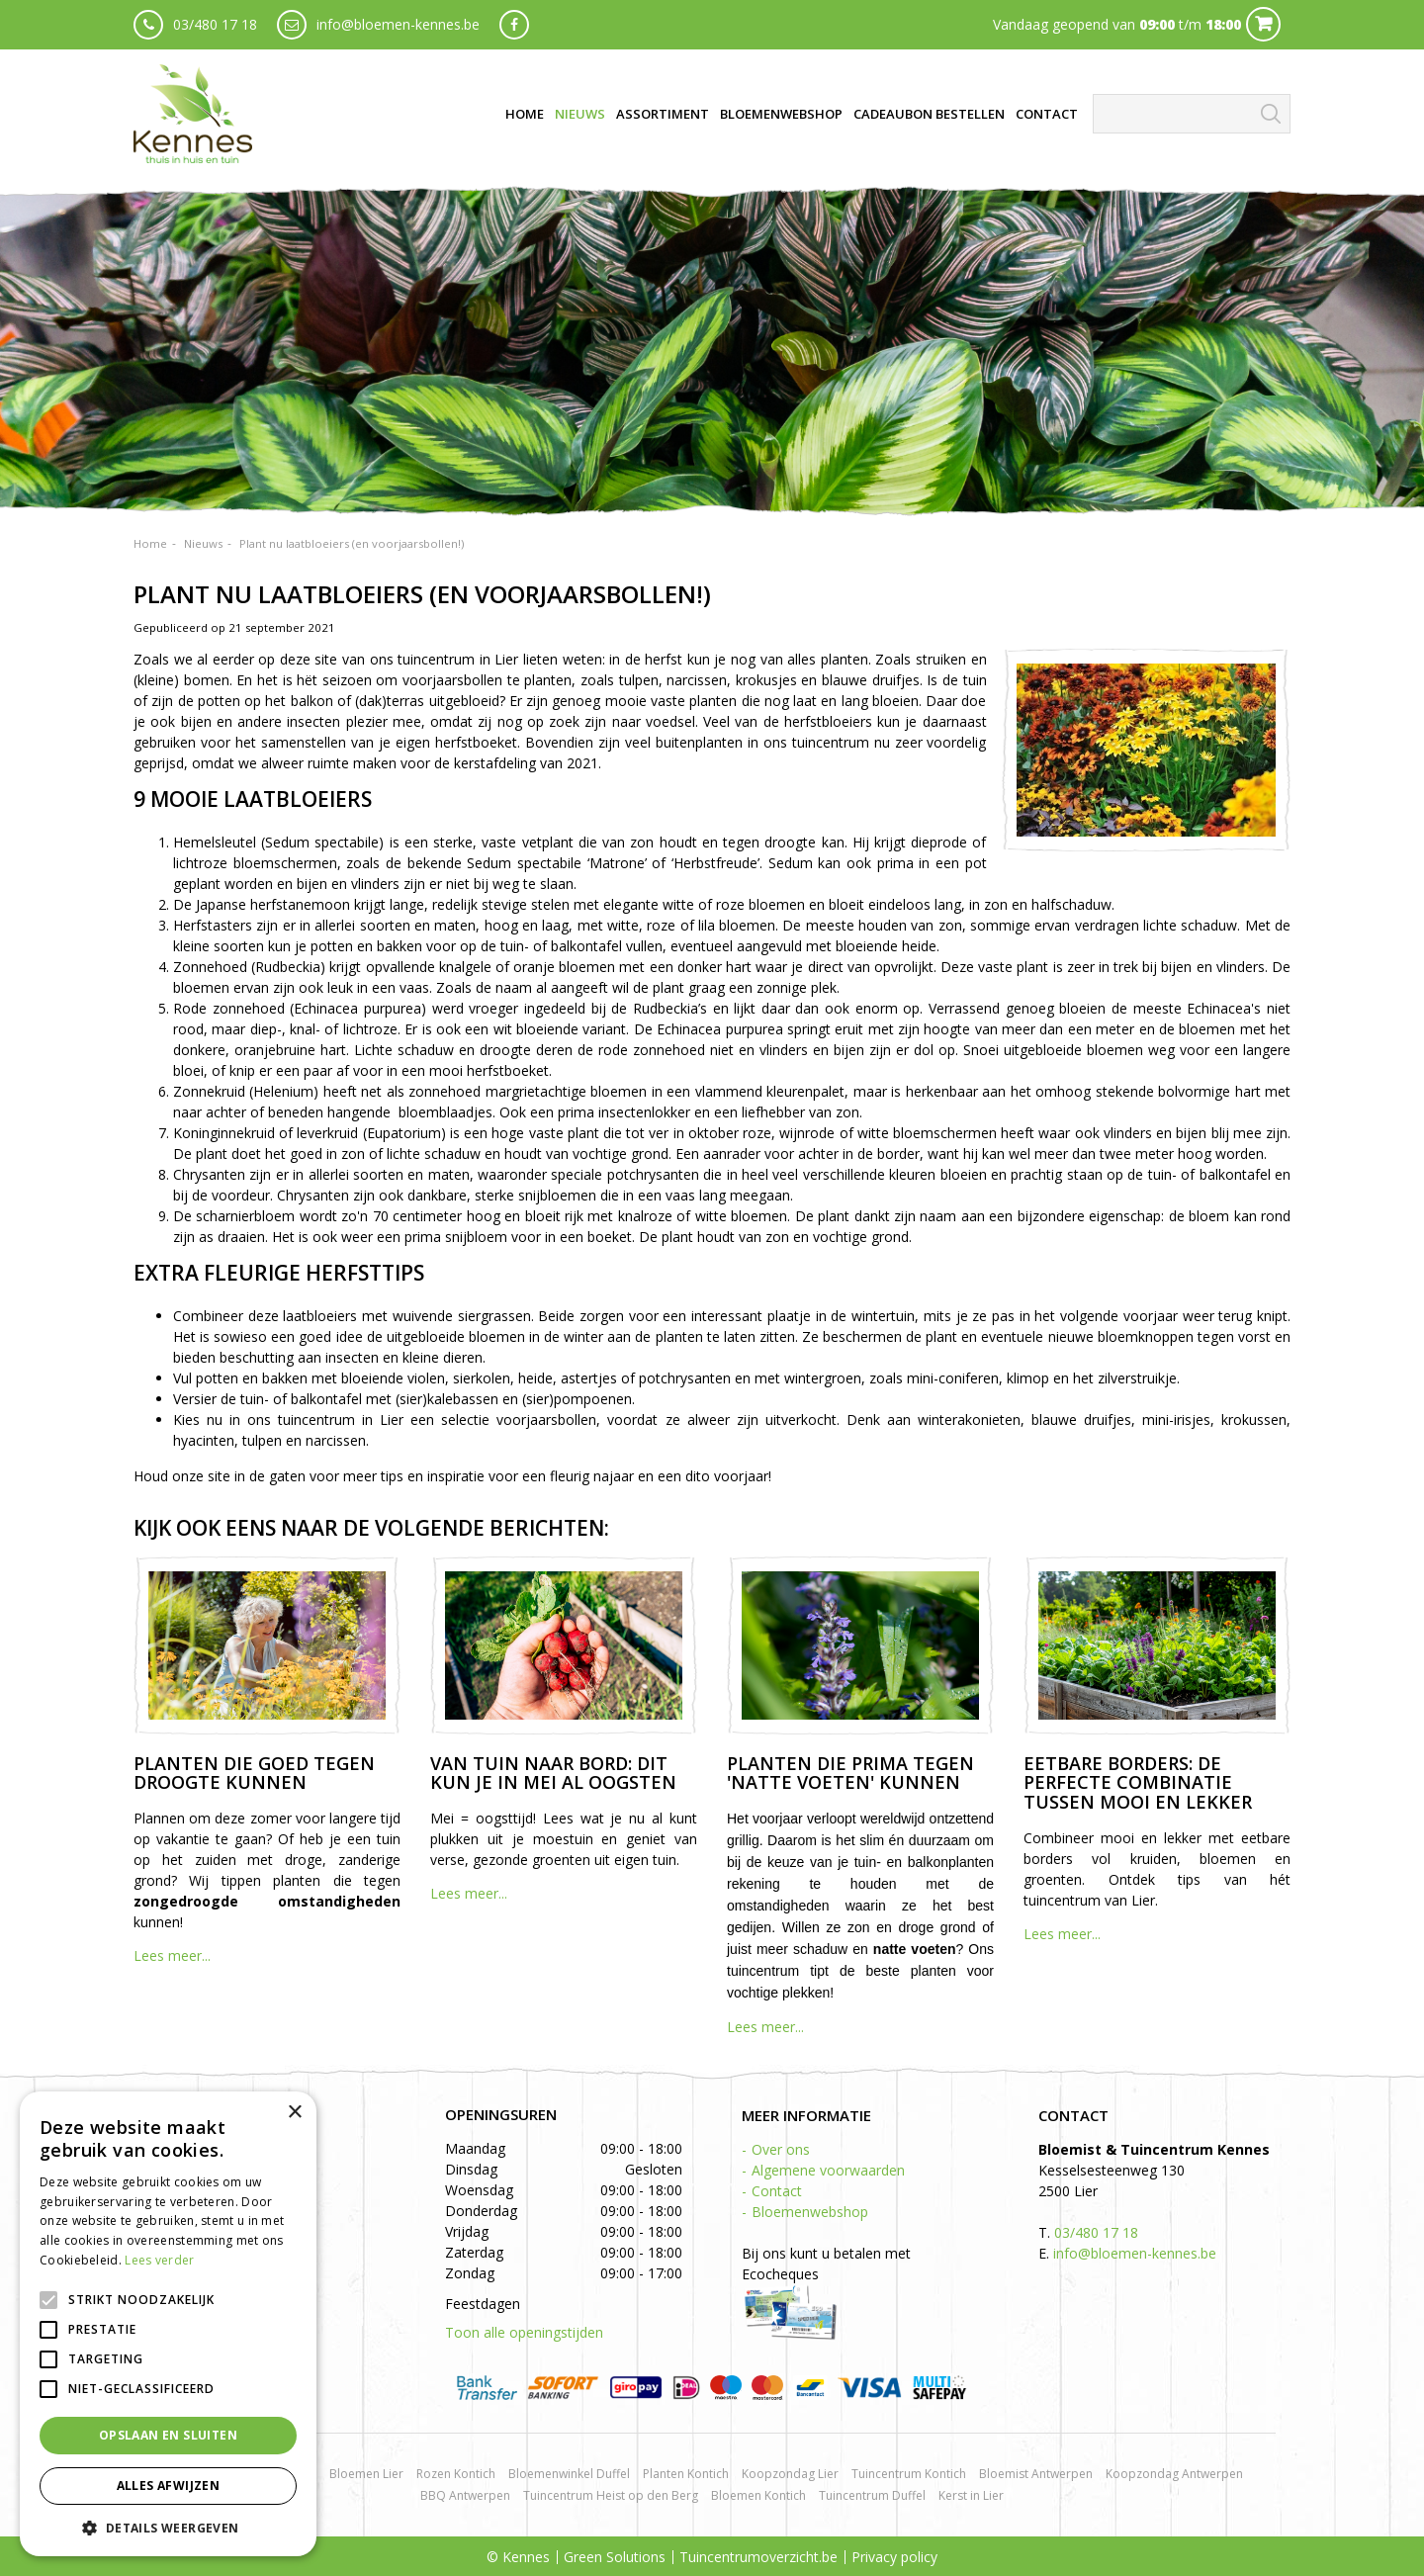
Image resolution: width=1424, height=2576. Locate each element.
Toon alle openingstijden (524, 2332)
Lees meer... (172, 1955)
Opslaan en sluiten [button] (168, 2435)
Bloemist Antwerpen (1036, 2473)
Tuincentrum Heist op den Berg (610, 2495)
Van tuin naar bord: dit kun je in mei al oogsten (553, 1773)
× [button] (294, 2112)
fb (514, 25)
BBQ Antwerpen (465, 2495)
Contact (777, 2190)
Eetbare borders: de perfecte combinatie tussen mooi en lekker (1138, 1783)
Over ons (781, 2149)
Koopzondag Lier (790, 2473)
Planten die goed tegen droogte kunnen (254, 1773)
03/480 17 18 (215, 24)
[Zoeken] (1191, 113)
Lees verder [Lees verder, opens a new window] (159, 2260)
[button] (168, 2527)
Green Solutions (615, 2556)
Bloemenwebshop (810, 2211)
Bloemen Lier (366, 2473)
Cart (1263, 24)
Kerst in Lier (971, 2495)
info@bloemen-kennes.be (398, 24)
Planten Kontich (686, 2473)
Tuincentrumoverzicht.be (758, 2556)
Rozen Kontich (455, 2473)
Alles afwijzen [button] (169, 2485)
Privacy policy (894, 2556)
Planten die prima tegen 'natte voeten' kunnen (850, 1773)
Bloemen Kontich (758, 2495)
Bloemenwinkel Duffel (569, 2473)
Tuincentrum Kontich (908, 2473)
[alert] (168, 2323)
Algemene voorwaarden (828, 2170)
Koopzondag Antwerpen (1174, 2473)
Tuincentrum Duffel (872, 2495)
